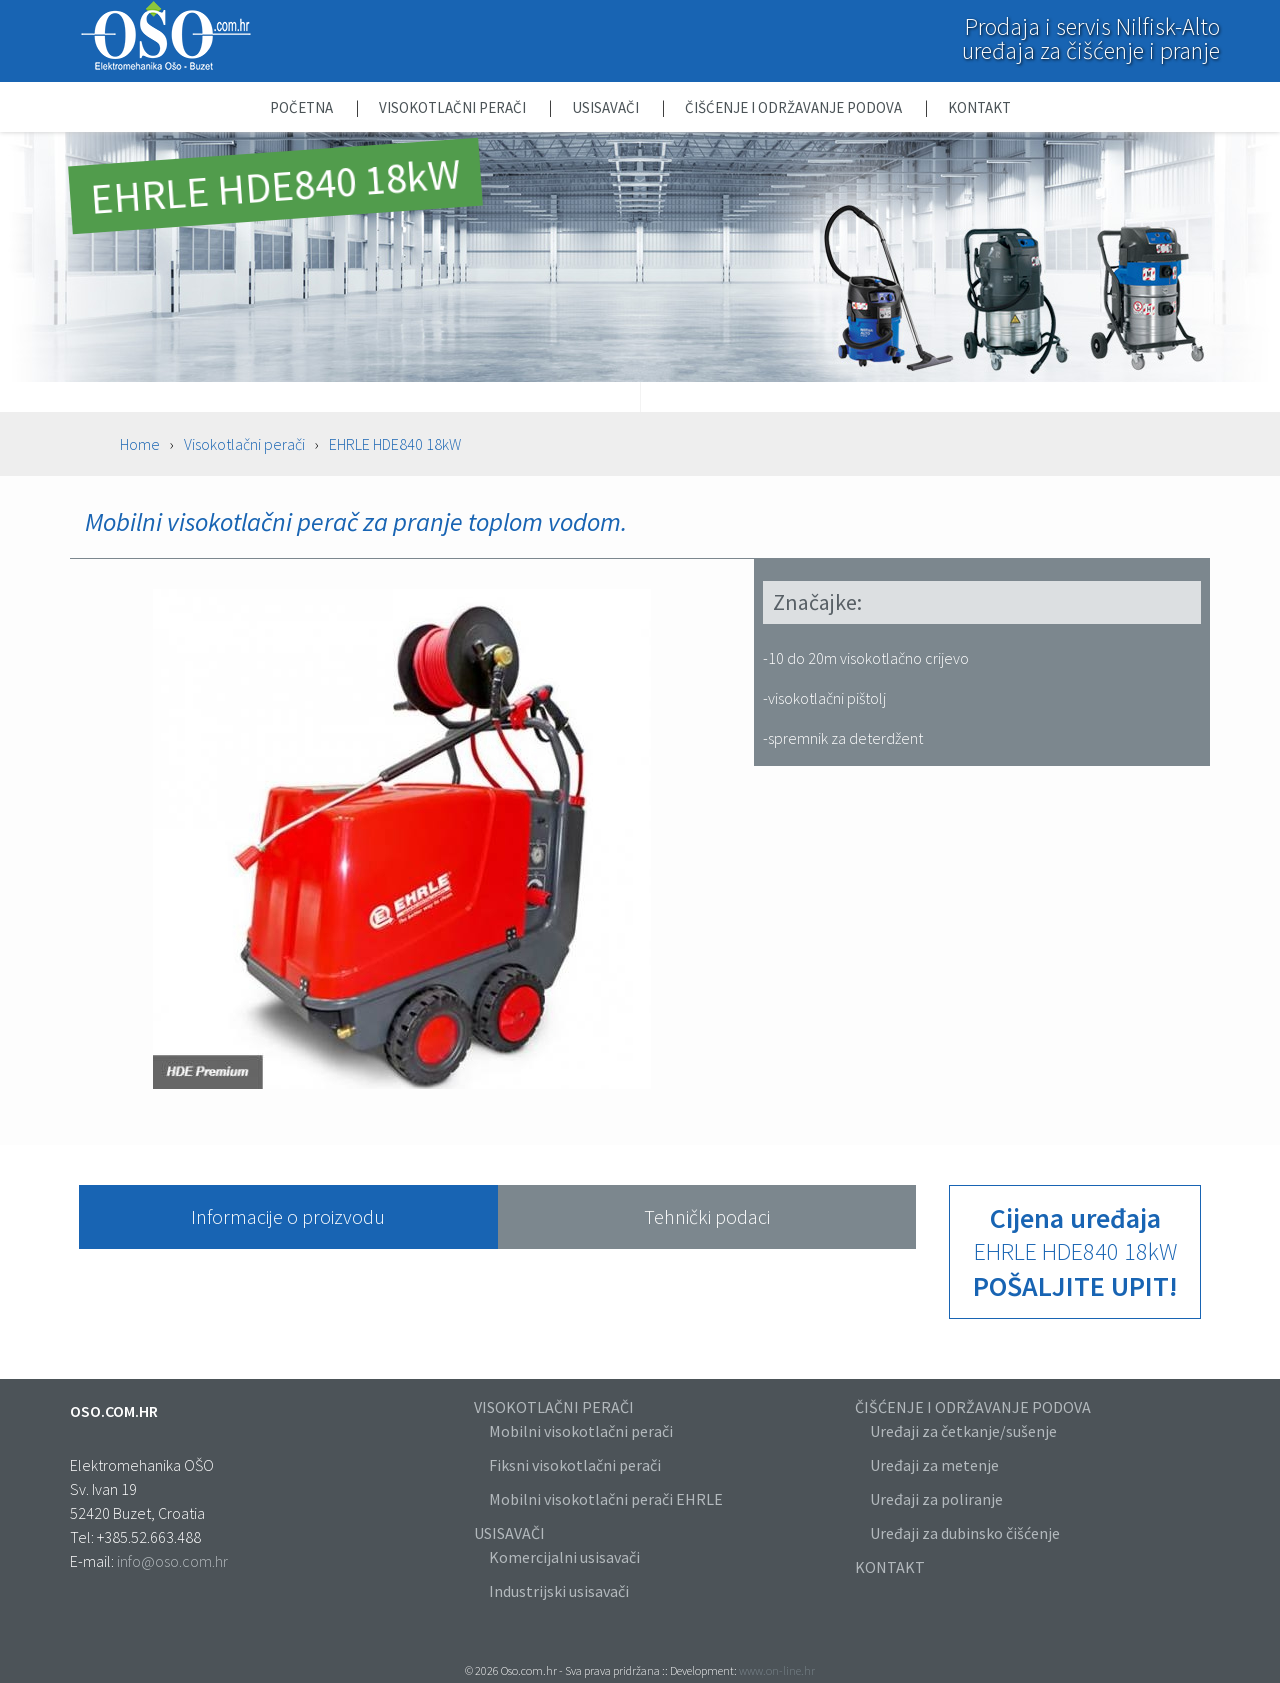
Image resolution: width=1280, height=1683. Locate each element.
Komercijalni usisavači (564, 1557)
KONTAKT (890, 1567)
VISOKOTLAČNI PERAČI (554, 1407)
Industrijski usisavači (559, 1591)
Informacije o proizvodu (288, 1216)
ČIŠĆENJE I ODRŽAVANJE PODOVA (973, 1407)
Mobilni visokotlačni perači (581, 1431)
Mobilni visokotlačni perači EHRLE (606, 1499)
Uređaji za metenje (934, 1465)
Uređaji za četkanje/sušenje (963, 1431)
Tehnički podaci (707, 1216)
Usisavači (607, 107)
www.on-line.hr (777, 1670)
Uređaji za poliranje (936, 1499)
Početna (303, 107)
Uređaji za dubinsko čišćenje (965, 1533)
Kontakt (979, 107)
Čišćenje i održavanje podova (795, 107)
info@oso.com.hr (172, 1561)
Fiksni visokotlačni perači (575, 1465)
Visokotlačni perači (454, 107)
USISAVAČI (509, 1533)
